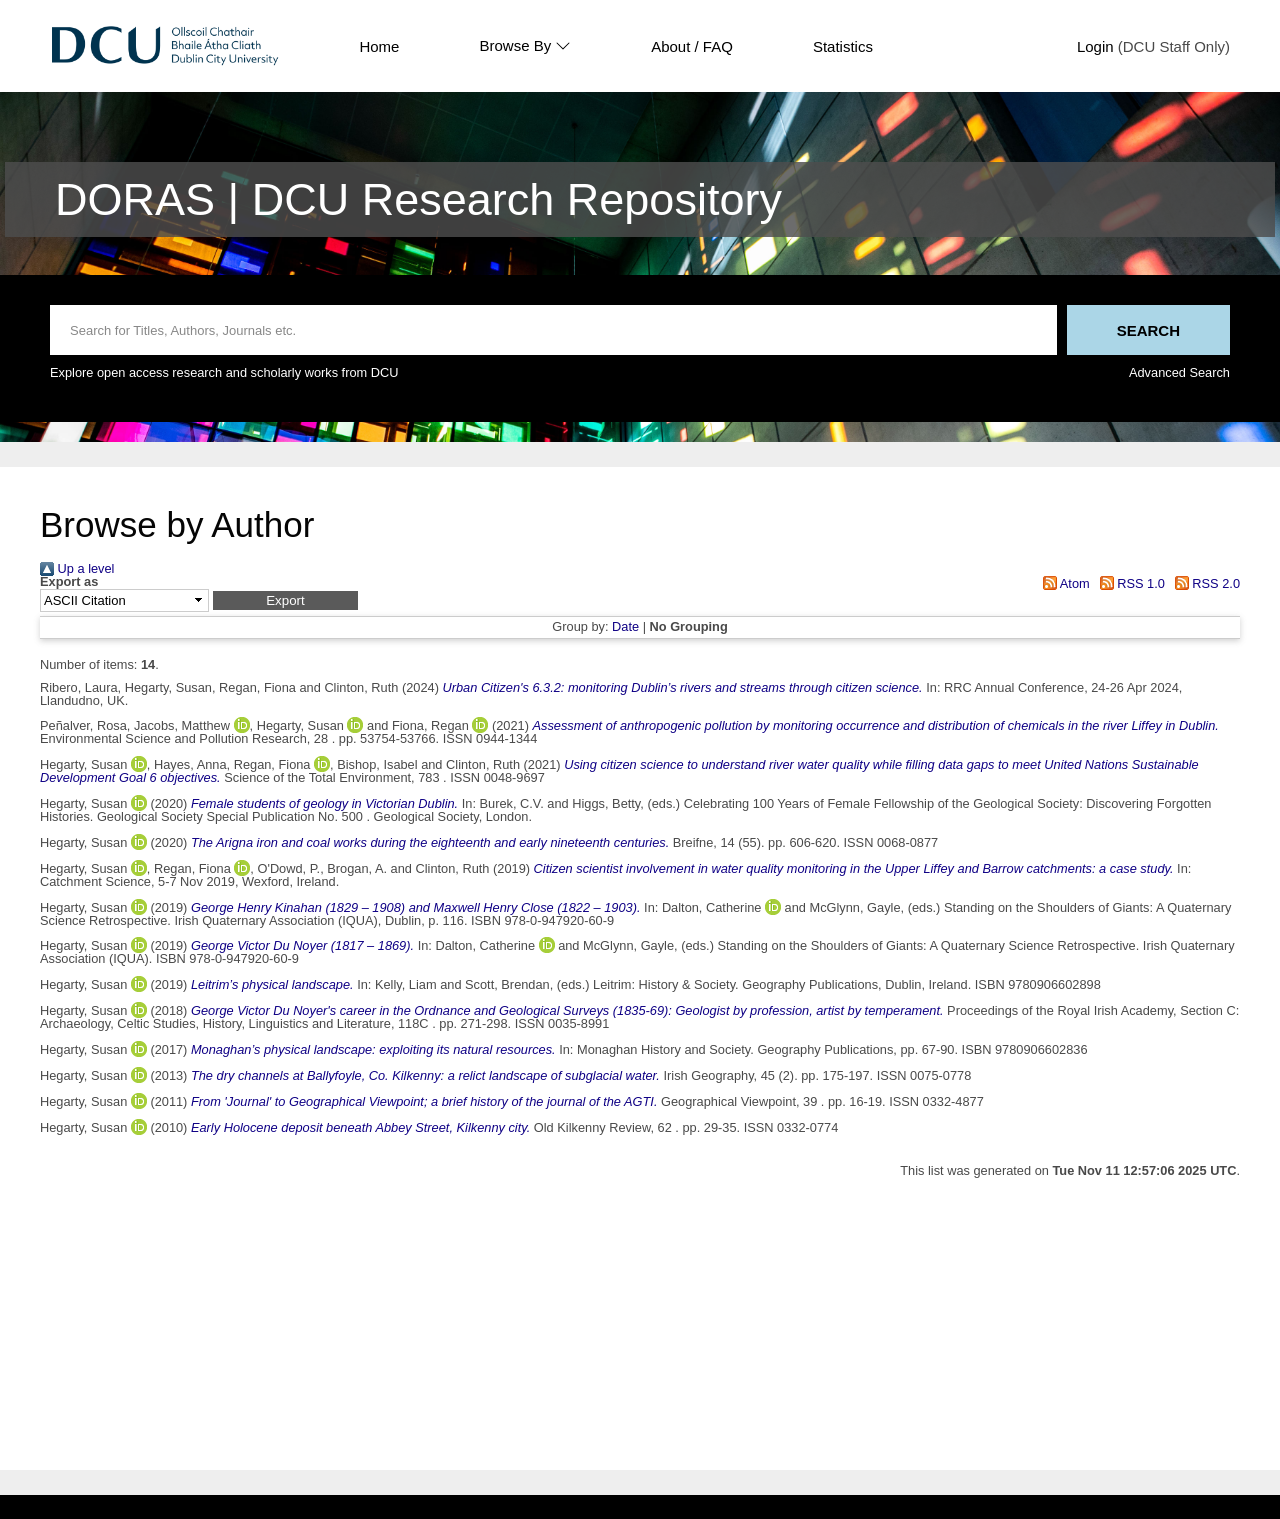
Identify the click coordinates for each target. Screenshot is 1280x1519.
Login (1095, 46)
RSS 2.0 (1204, 583)
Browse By (525, 46)
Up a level (77, 568)
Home (379, 46)
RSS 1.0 (1129, 583)
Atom (1063, 583)
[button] (285, 600)
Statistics (843, 46)
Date (625, 626)
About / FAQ (692, 46)
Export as (69, 582)
